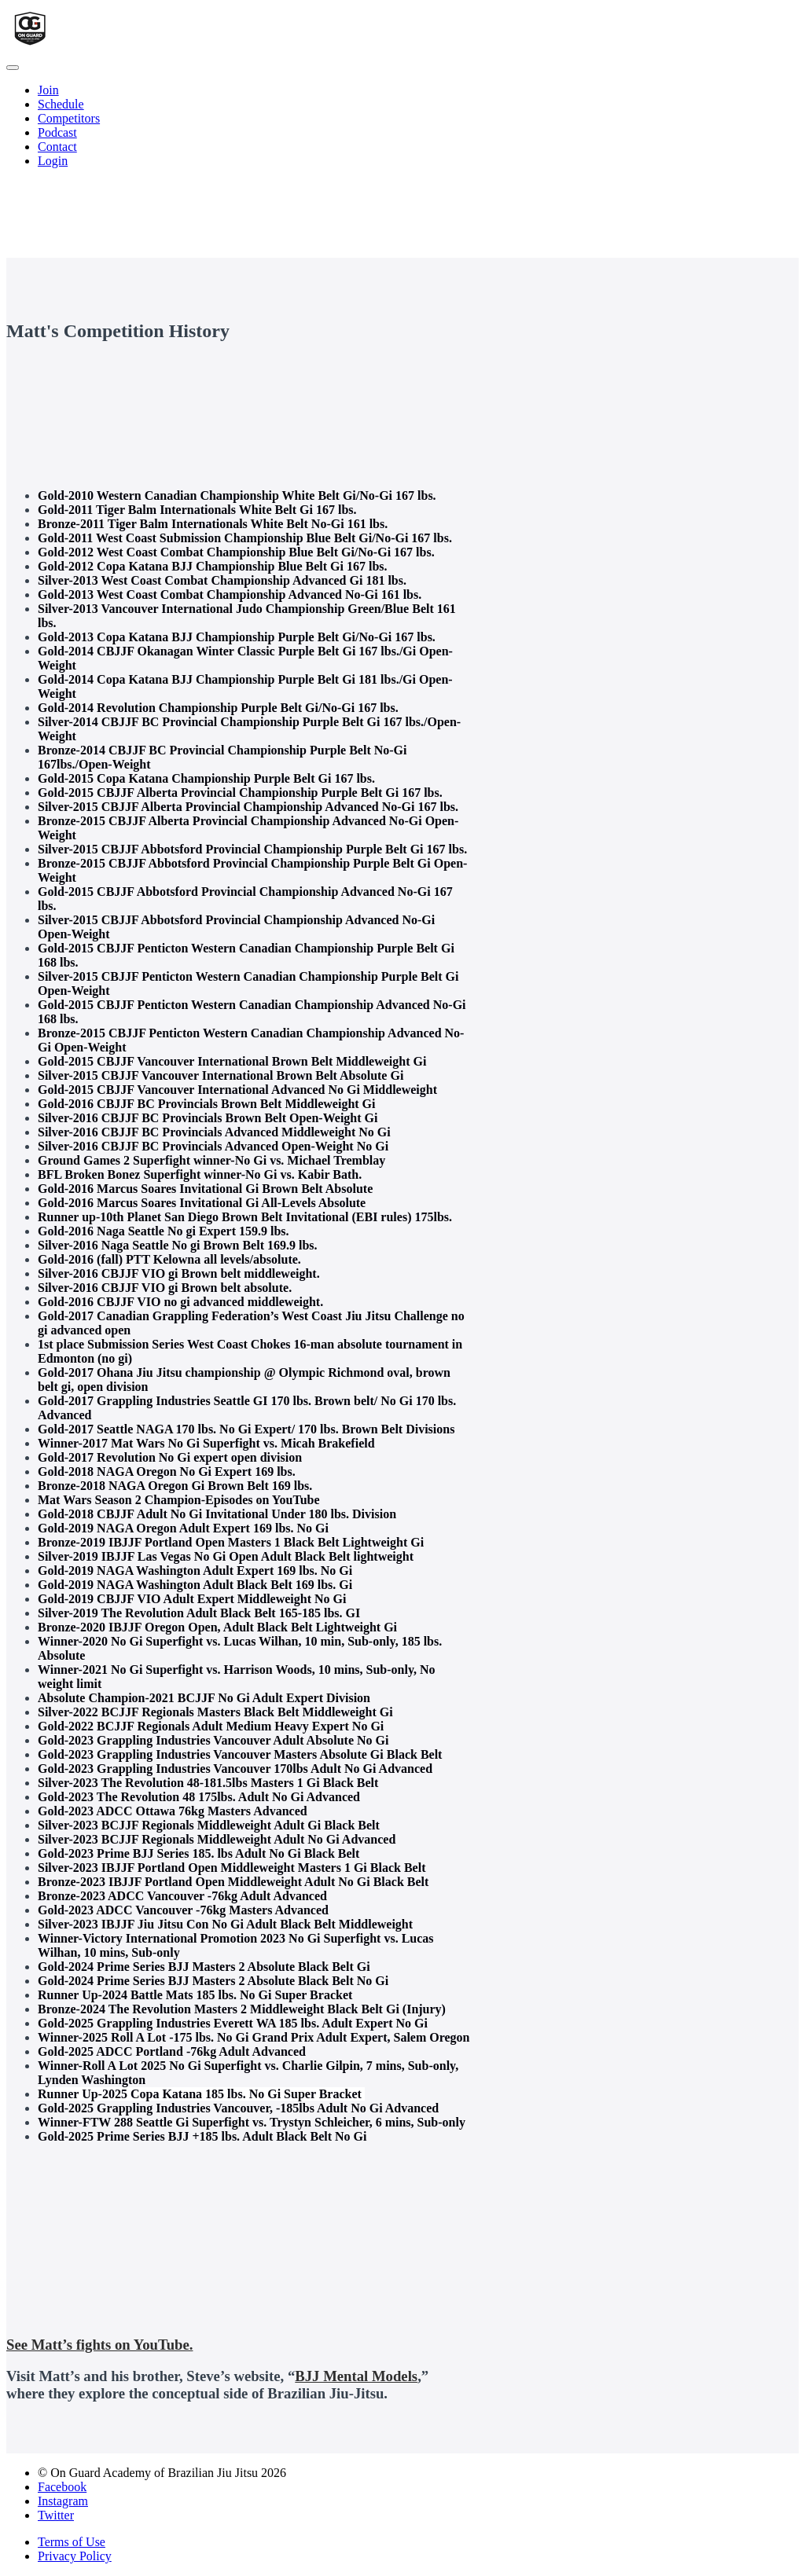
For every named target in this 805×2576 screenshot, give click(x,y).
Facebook (62, 2486)
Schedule (61, 104)
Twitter (56, 2515)
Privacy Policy (75, 2556)
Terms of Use (71, 2541)
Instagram (63, 2501)
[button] (12, 67)
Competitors (69, 118)
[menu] (402, 125)
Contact (57, 146)
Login (53, 160)
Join (48, 90)
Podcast (57, 132)
